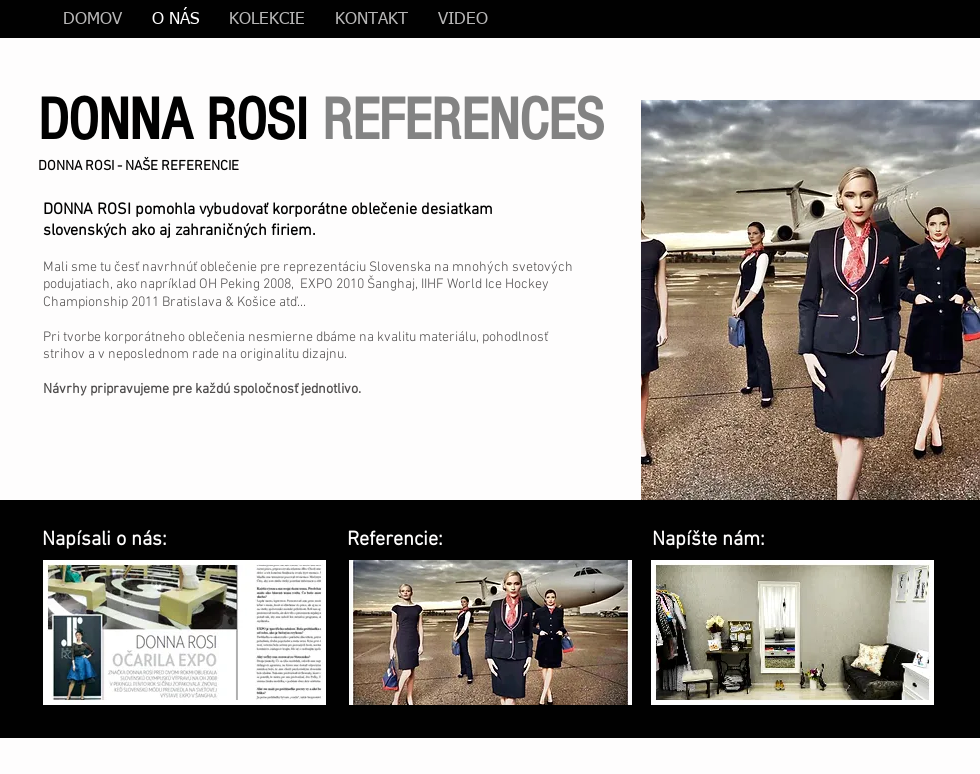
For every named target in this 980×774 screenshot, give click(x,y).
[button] (810, 300)
